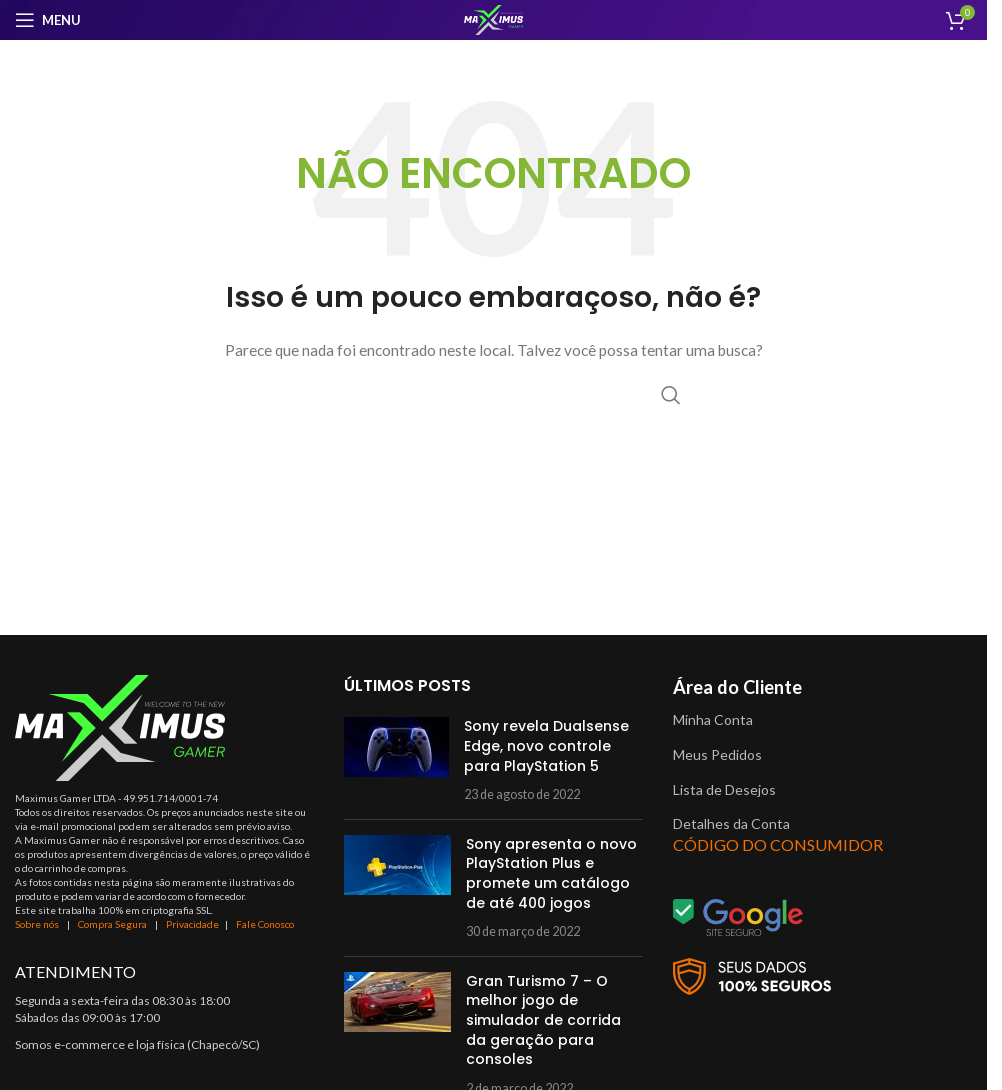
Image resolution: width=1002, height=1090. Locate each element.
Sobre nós (37, 924)
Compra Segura (113, 924)
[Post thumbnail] (396, 760)
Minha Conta (713, 719)
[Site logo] (493, 18)
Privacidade (192, 924)
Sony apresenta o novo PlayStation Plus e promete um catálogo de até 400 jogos (551, 873)
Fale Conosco (265, 924)
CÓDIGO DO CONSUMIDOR (778, 844)
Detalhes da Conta (731, 823)
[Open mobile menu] (48, 20)
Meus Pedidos (717, 754)
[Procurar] (494, 395)
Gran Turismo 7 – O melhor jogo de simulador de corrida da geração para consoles (543, 1020)
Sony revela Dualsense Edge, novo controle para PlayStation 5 (546, 745)
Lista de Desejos (724, 789)
